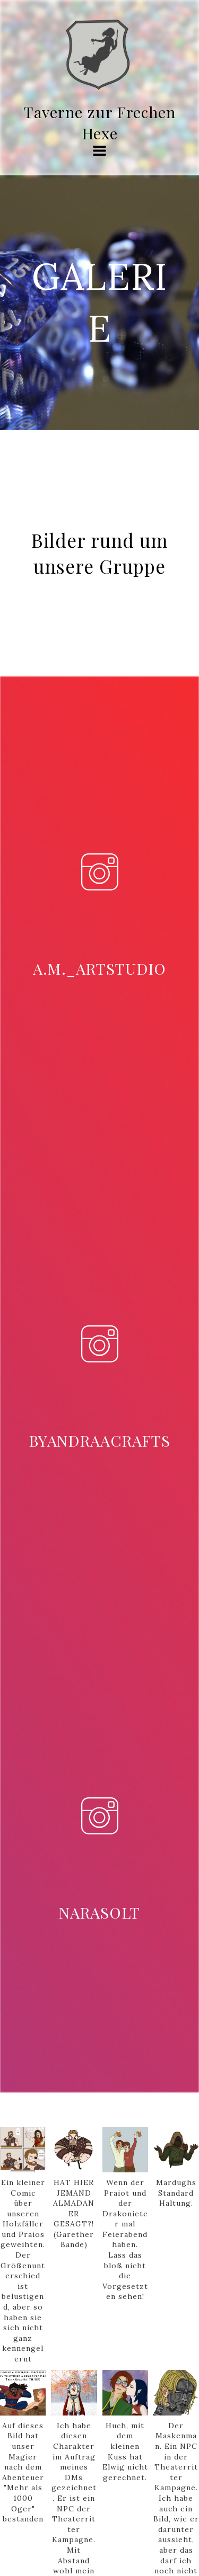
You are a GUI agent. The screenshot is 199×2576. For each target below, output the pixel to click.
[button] (99, 150)
